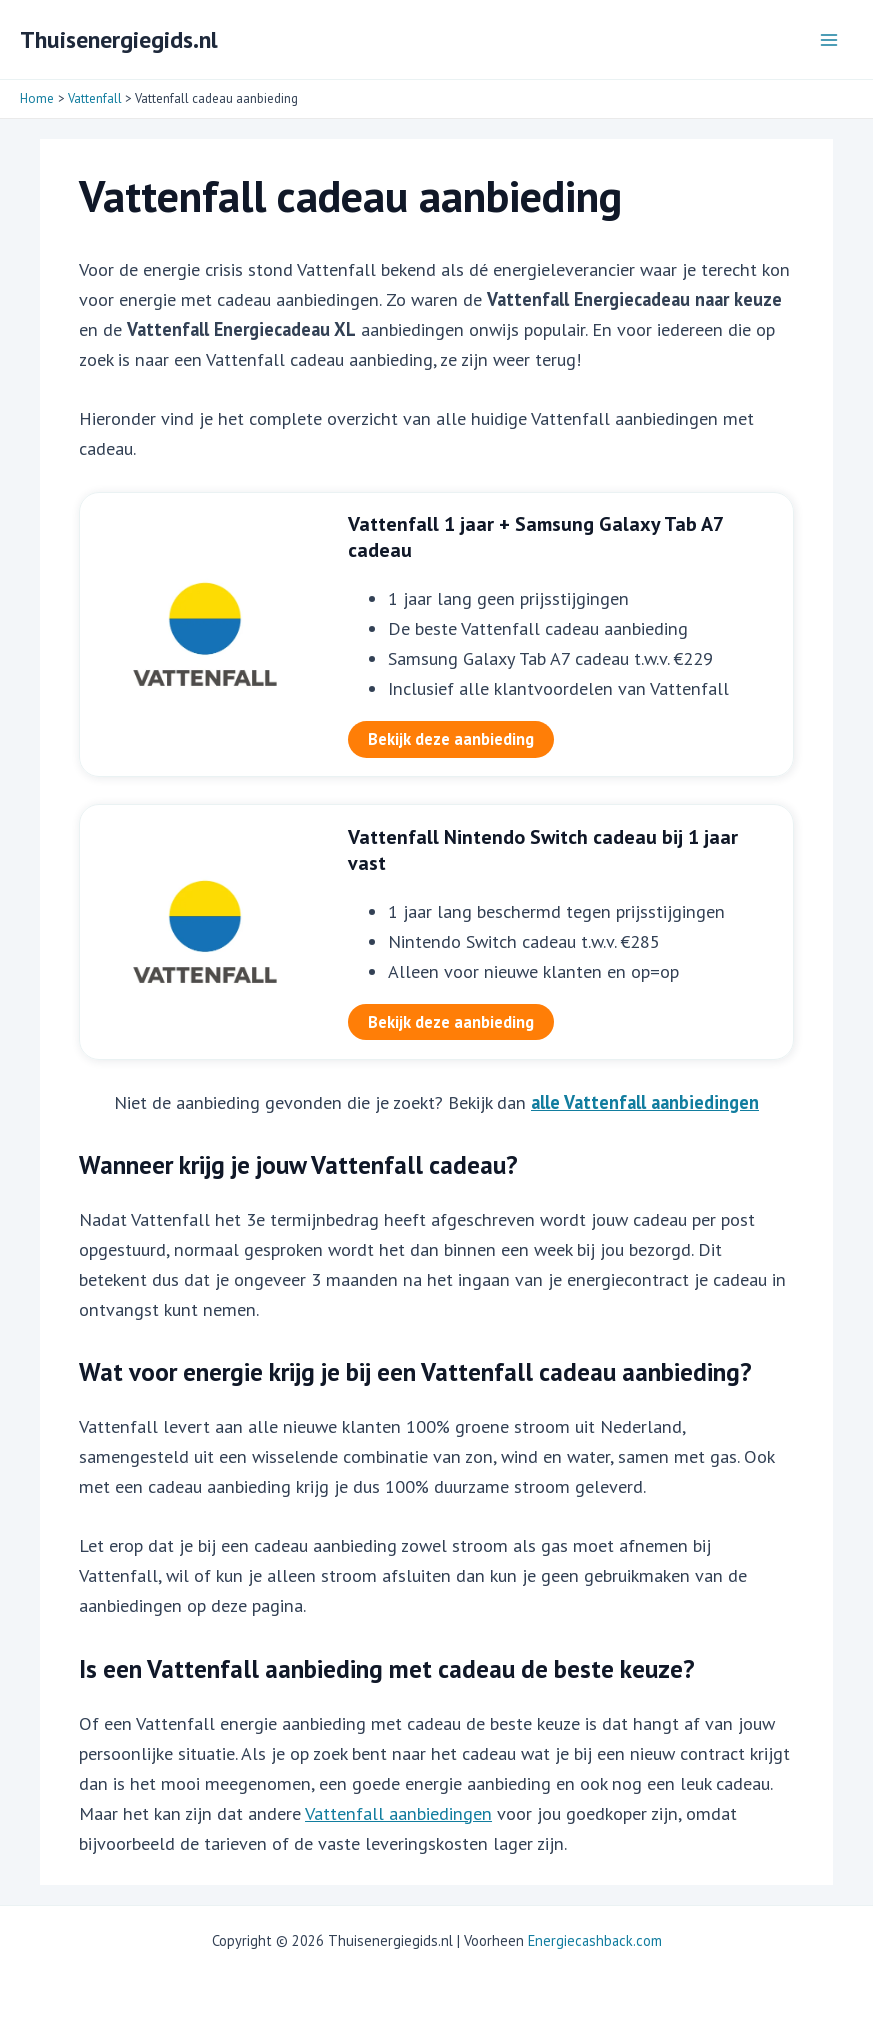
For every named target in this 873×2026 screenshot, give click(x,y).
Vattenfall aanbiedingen (398, 1813)
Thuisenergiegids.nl (119, 39)
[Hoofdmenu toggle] (829, 39)
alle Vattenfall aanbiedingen (645, 1102)
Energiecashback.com (595, 1940)
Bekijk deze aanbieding (451, 739)
